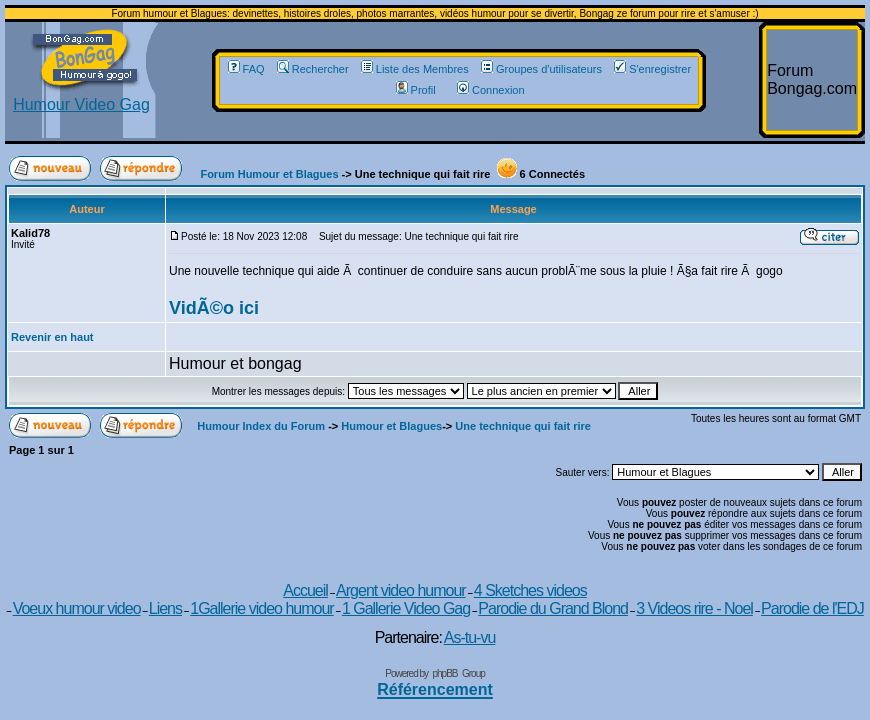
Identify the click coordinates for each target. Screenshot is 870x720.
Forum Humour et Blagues (269, 174)
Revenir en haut (52, 337)
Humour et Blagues (391, 426)
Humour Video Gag (81, 97)
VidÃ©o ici (214, 308)
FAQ (246, 69)
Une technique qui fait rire (523, 426)
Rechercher (313, 69)
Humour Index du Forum (261, 426)
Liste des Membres (415, 69)
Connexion (491, 90)
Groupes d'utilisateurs (541, 69)
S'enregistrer (652, 69)
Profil (416, 90)
